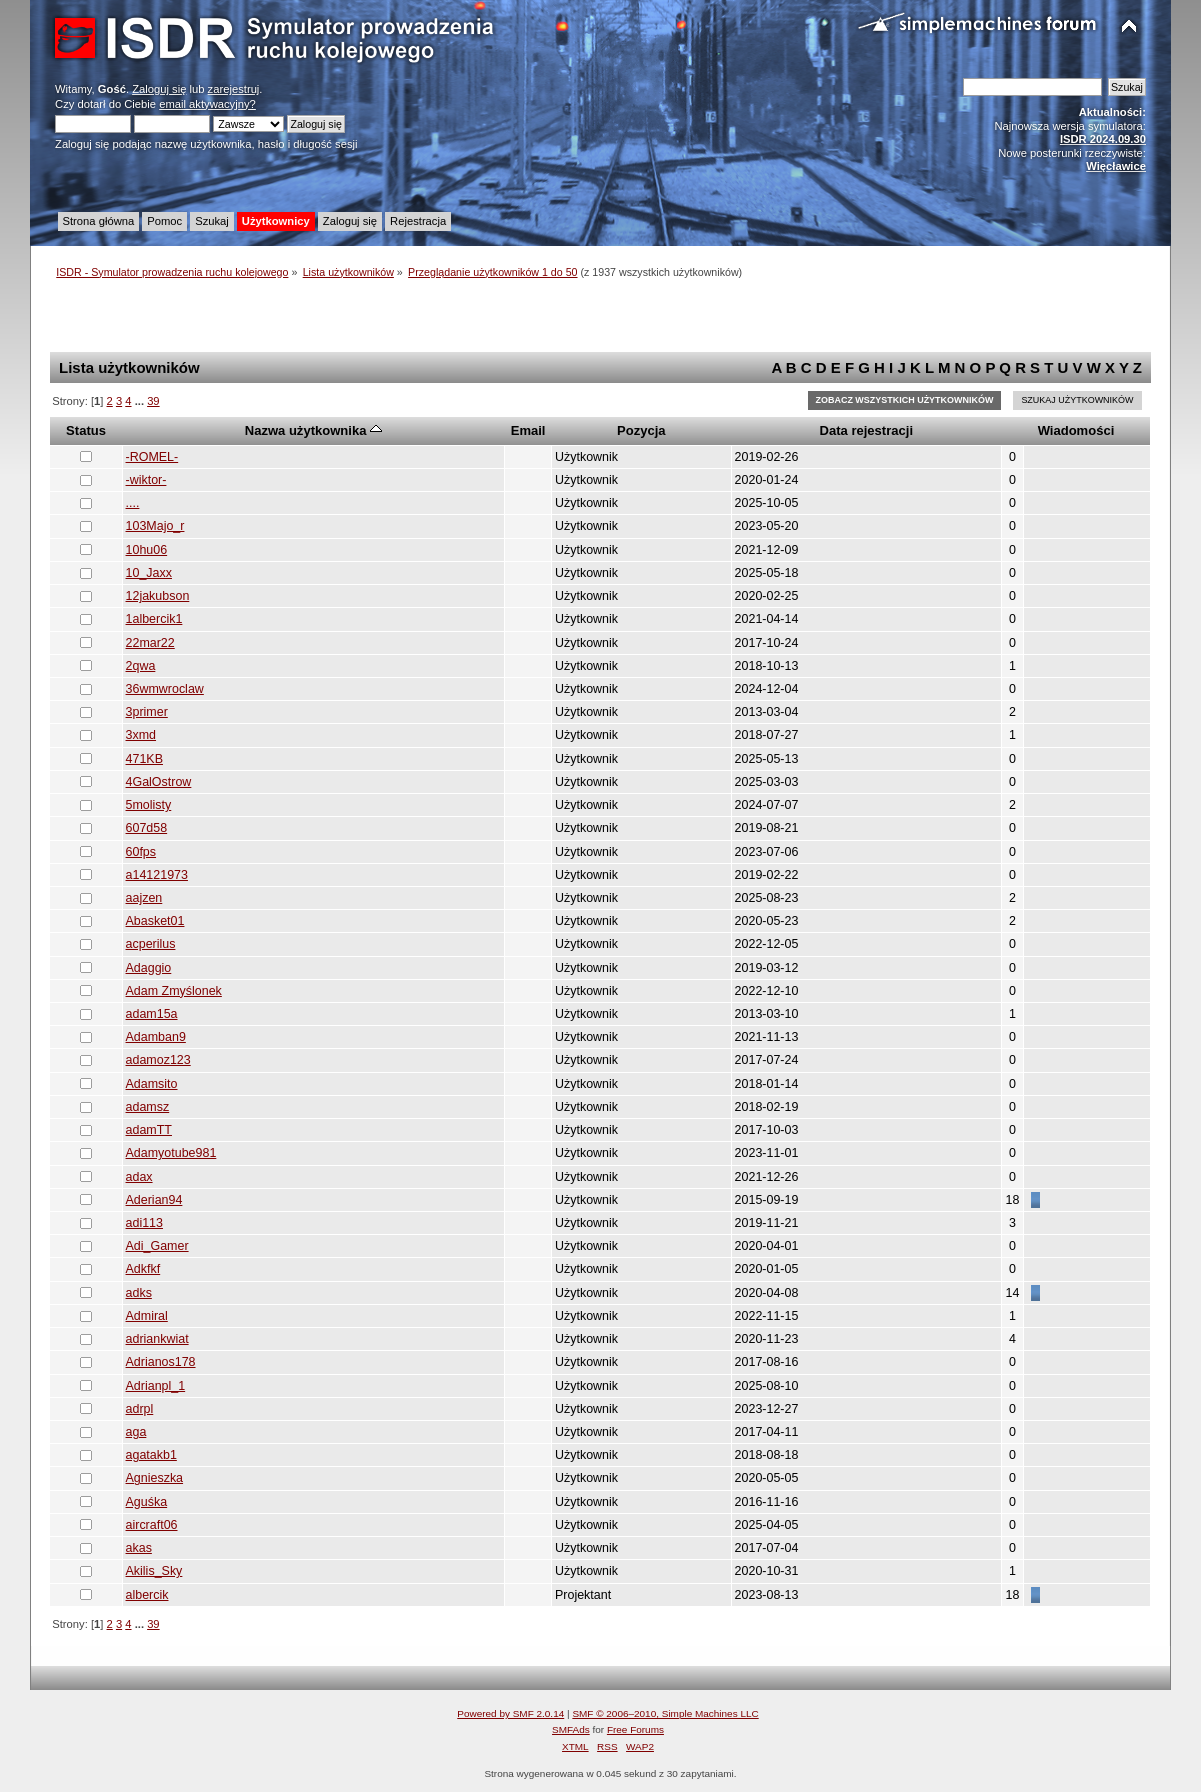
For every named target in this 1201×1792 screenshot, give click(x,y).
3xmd (141, 735)
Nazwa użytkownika (313, 430)
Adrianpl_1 (156, 1386)
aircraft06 (152, 1525)
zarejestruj (234, 89)
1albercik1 (154, 619)
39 (153, 401)
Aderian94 (154, 1200)
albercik (147, 1595)
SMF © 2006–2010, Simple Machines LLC (665, 1713)
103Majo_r (155, 526)
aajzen (144, 898)
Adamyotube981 (171, 1153)
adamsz (148, 1107)
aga (136, 1432)
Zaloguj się (159, 89)
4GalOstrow (159, 782)
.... (133, 503)
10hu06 (147, 550)
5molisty (149, 805)
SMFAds (571, 1729)
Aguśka (147, 1502)
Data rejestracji (866, 430)
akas (139, 1548)
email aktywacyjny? (207, 104)
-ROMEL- (152, 457)
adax (139, 1177)
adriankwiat (157, 1339)
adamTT (149, 1130)
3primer (147, 712)
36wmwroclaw (165, 689)
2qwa (141, 666)
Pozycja (641, 430)
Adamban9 (156, 1037)
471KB (144, 759)
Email (528, 430)
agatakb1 (151, 1455)
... (141, 401)
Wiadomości (1076, 430)
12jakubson (158, 596)
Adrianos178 (161, 1362)
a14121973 (157, 875)
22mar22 (150, 643)
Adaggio (149, 968)
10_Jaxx (149, 573)
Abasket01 (155, 921)
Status (86, 430)
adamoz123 (158, 1060)
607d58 (147, 828)
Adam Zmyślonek (174, 991)
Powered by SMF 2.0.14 (510, 1713)
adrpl (140, 1409)
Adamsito (152, 1084)
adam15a (152, 1014)
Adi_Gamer (157, 1246)
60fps (141, 852)
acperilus (151, 944)
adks (139, 1293)
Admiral (147, 1316)
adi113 (144, 1223)
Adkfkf (143, 1269)
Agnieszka (155, 1478)
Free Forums (635, 1729)
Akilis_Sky (154, 1571)
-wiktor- (146, 480)
